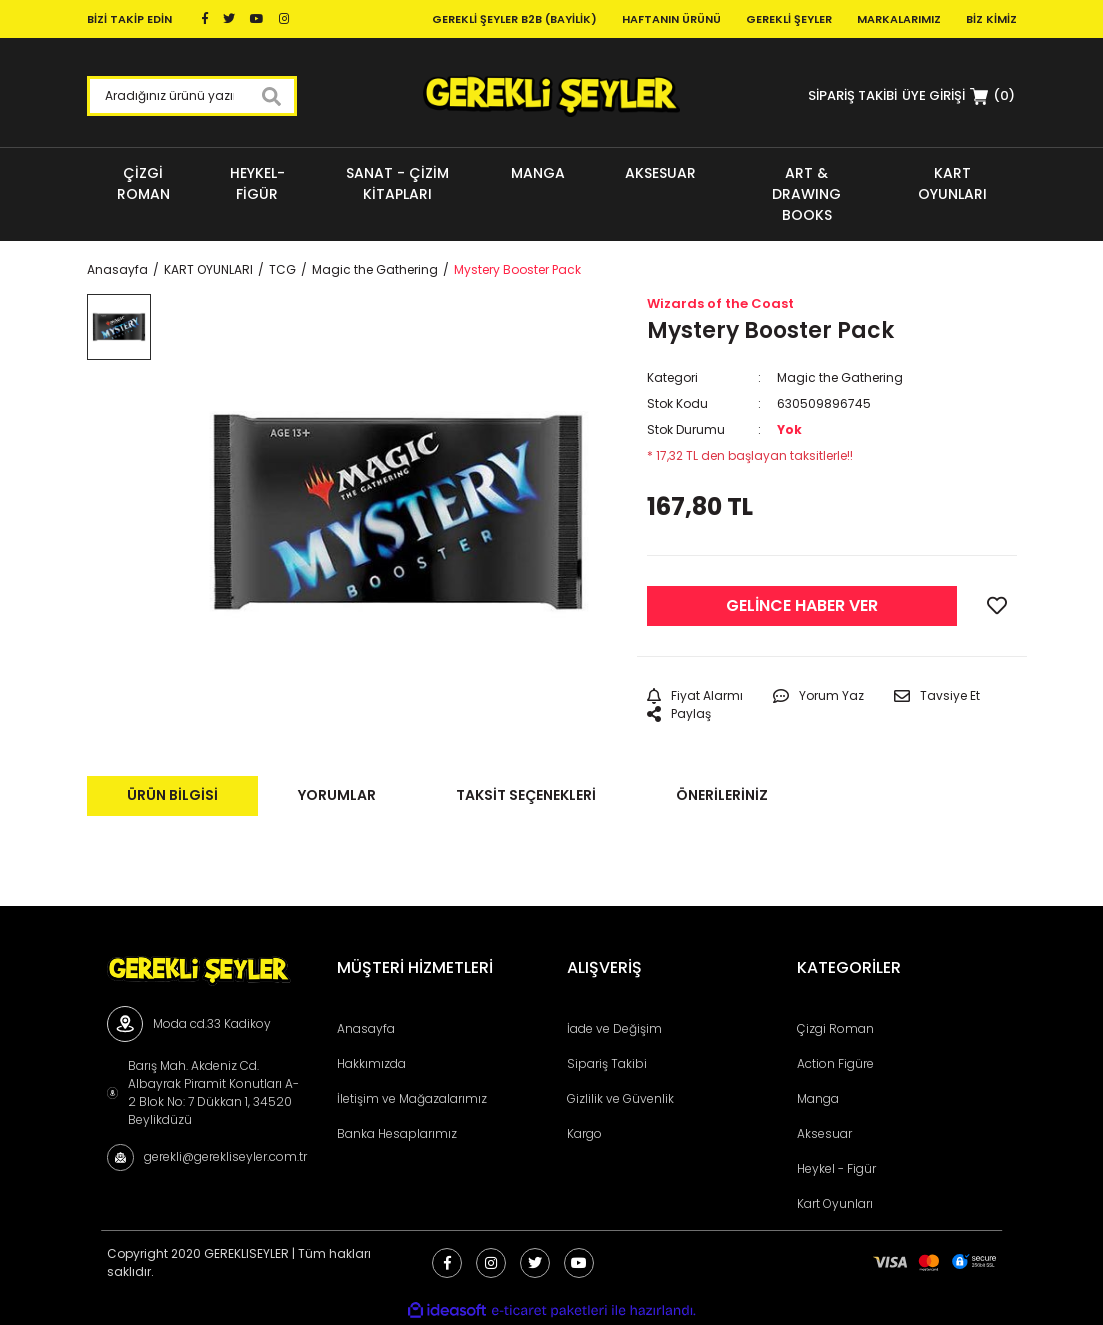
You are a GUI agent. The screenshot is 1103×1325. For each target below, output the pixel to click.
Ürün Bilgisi (172, 795)
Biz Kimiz (991, 19)
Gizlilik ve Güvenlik (620, 1098)
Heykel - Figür (836, 1168)
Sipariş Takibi (607, 1063)
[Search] (192, 96)
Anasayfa (366, 1028)
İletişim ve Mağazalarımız (412, 1098)
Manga (818, 1098)
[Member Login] (933, 95)
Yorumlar (337, 795)
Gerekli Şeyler (789, 19)
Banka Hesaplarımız (397, 1133)
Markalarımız (899, 19)
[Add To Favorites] (997, 606)
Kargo (584, 1133)
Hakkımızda (371, 1063)
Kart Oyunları (835, 1203)
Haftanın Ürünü (671, 19)
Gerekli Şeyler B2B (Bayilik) (514, 19)
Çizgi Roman (835, 1028)
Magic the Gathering (840, 377)
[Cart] (993, 96)
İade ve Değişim (614, 1028)
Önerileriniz (722, 795)
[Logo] (551, 96)
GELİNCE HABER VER (802, 605)
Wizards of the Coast (720, 303)
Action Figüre (835, 1063)
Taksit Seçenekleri (526, 795)
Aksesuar (824, 1133)
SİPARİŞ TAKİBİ (852, 95)
